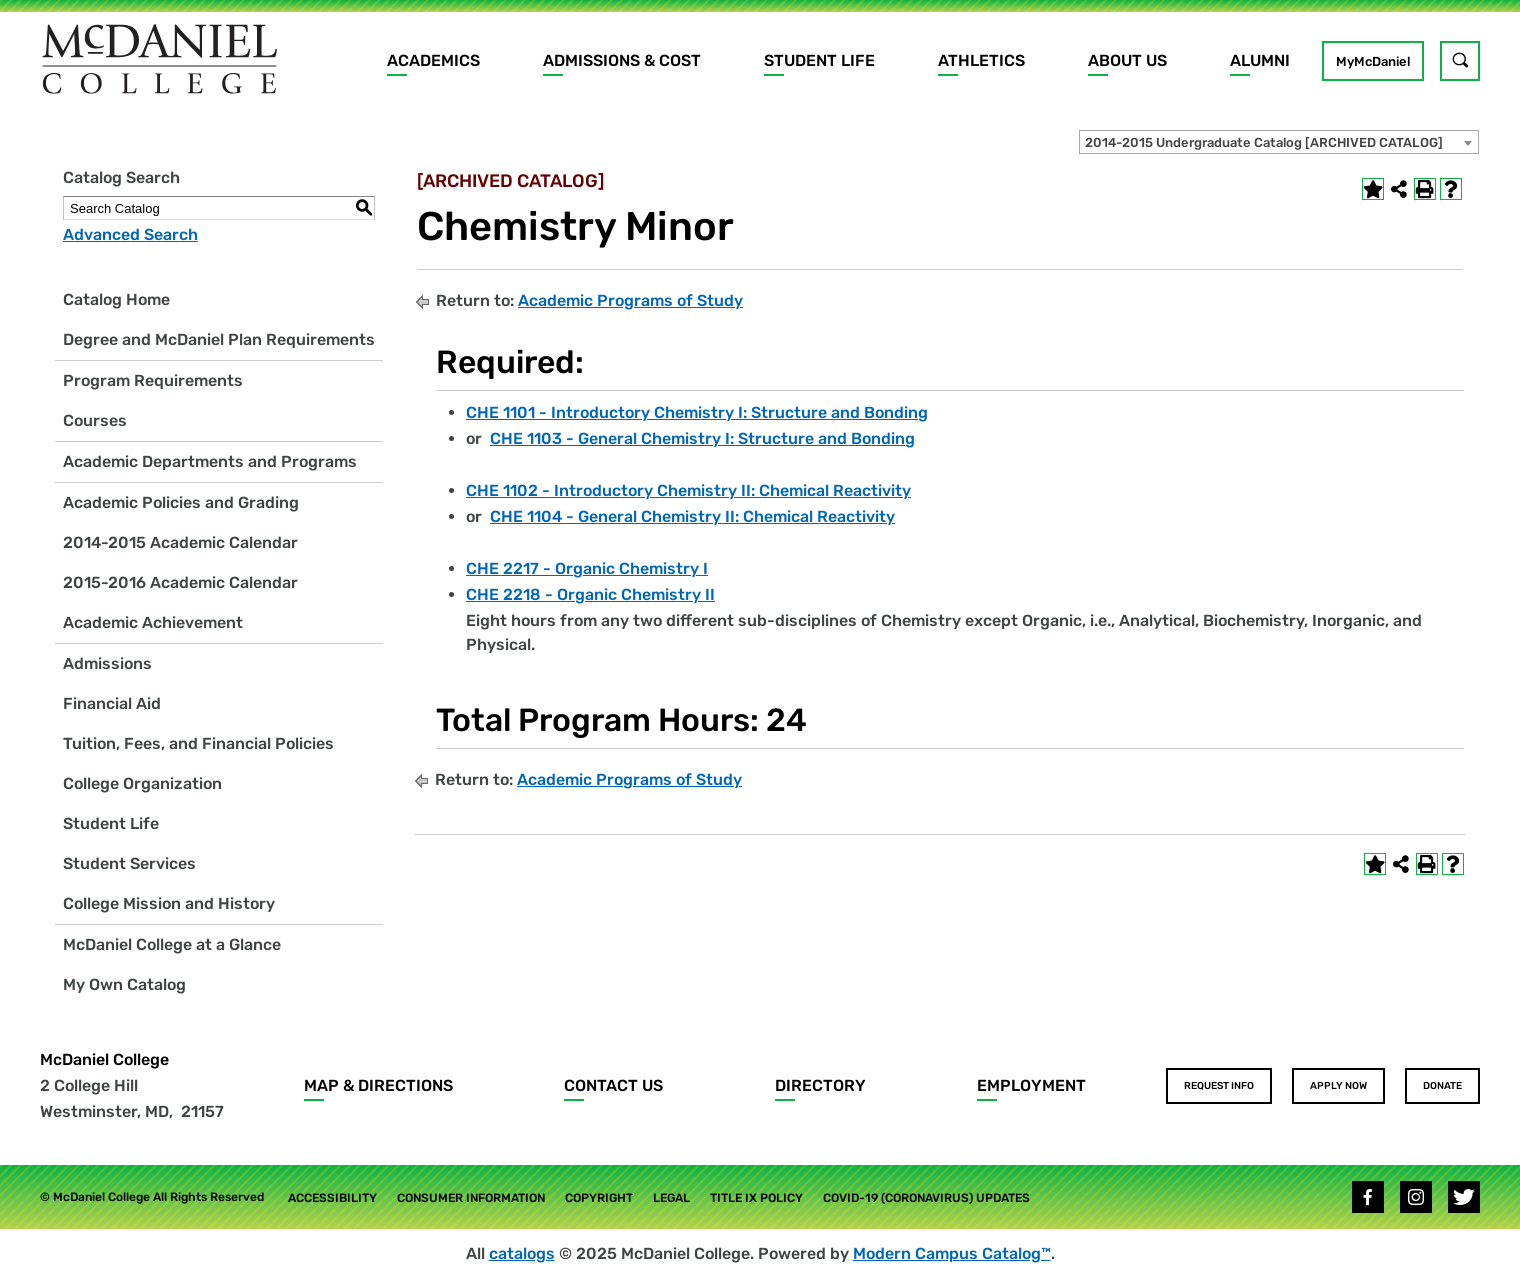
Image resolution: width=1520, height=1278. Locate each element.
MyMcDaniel (1373, 61)
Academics (433, 60)
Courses (95, 420)
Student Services (129, 863)
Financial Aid (112, 703)
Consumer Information (471, 1198)
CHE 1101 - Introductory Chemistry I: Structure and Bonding (697, 412)
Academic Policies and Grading (181, 502)
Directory (820, 1085)
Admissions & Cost (622, 60)
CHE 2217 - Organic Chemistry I (587, 568)
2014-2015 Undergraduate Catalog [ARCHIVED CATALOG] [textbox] (1264, 142)
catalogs (522, 1253)
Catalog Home (116, 299)
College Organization (142, 783)
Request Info (1219, 1086)
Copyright (599, 1198)
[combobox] (1279, 142)
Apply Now (1338, 1086)
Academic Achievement (153, 622)
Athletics (981, 60)
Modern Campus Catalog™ (952, 1253)
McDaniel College (104, 1059)
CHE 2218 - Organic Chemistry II (590, 594)
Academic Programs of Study (630, 300)
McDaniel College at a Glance (172, 944)
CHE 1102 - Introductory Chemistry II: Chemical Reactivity (688, 490)
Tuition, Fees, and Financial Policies (198, 743)
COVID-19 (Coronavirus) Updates (926, 1198)
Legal (671, 1198)
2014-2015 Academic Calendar (180, 542)
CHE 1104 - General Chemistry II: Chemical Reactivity (692, 516)
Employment (1031, 1085)
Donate (1442, 1086)
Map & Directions (378, 1085)
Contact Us (613, 1085)
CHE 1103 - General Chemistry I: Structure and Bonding (702, 438)
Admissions (107, 663)
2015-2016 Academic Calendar (180, 582)
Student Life (819, 60)
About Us (1127, 60)
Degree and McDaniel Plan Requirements (219, 339)
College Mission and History (169, 903)
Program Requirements (153, 380)
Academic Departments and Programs (210, 461)
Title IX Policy (756, 1198)
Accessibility (332, 1198)
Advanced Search (130, 234)
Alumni (1260, 60)
